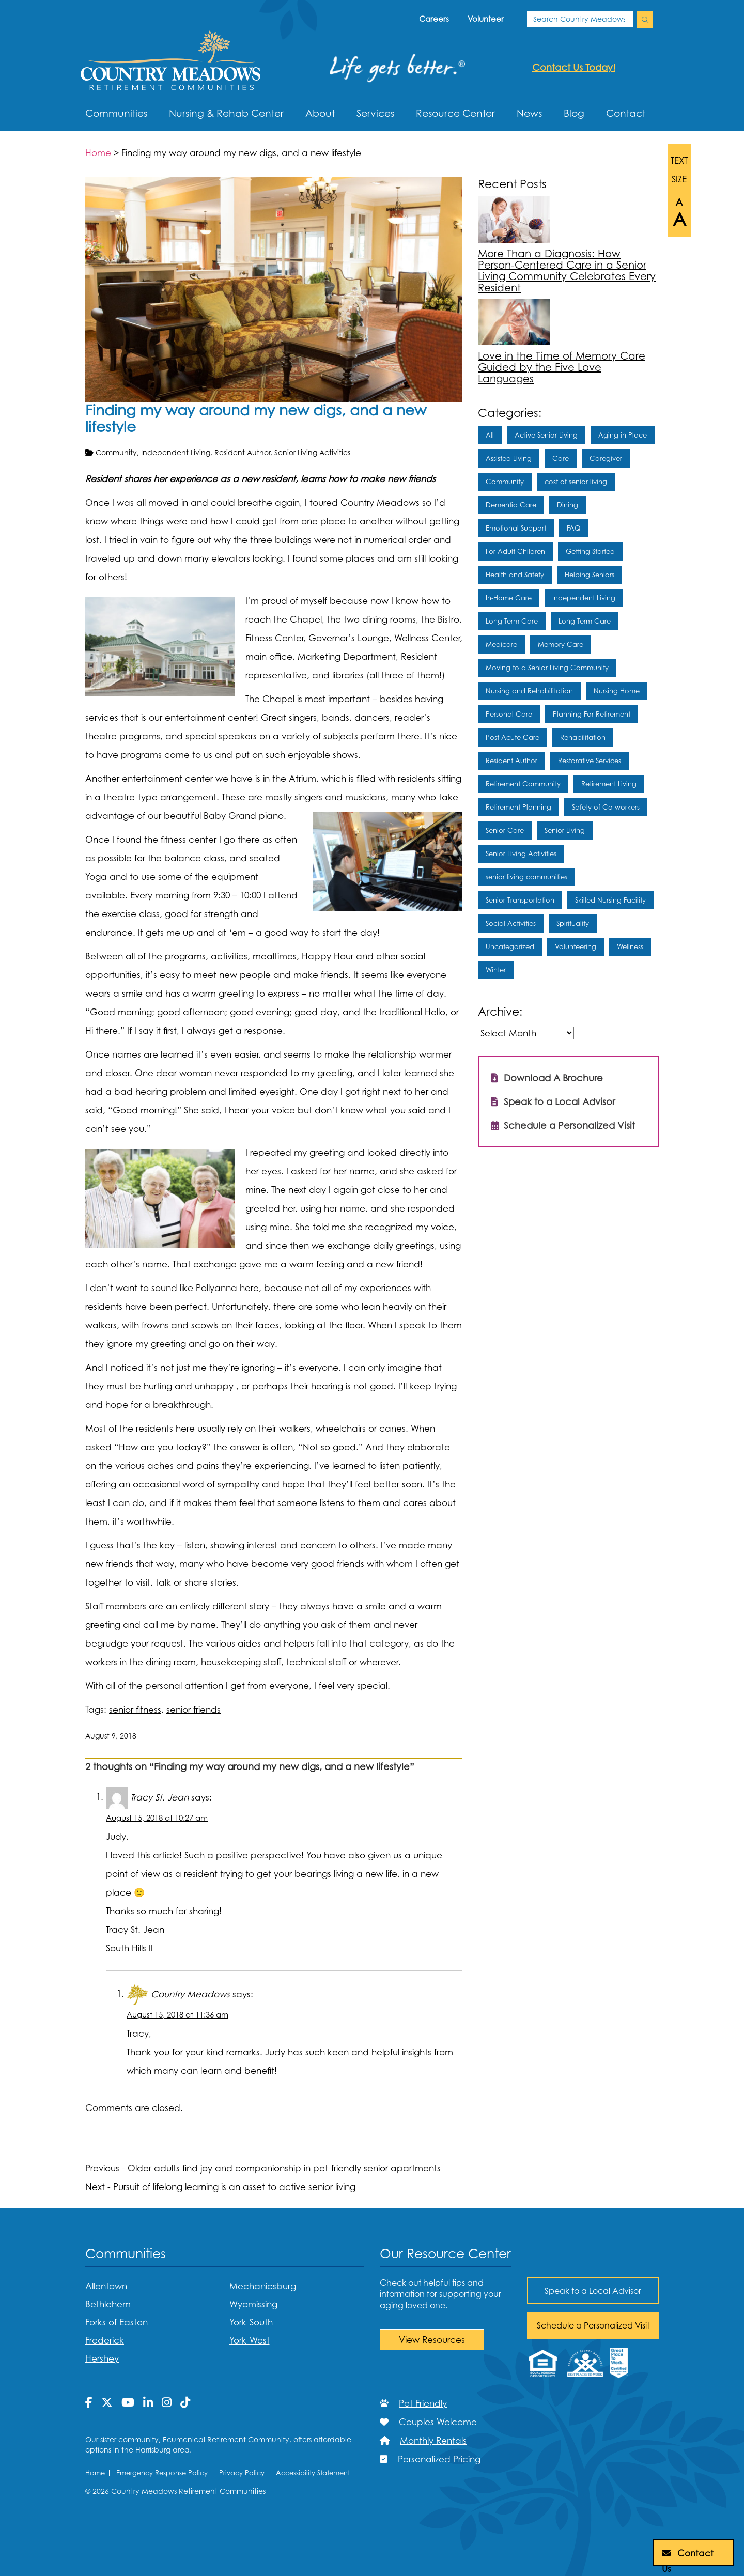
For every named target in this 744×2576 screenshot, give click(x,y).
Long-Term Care (585, 621)
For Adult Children (515, 551)
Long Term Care (512, 621)
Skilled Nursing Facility (610, 900)
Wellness (630, 946)
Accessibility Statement (313, 2473)
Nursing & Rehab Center (226, 113)
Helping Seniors (589, 574)
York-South (251, 2322)
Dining (567, 505)
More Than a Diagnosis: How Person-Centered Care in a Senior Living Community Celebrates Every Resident (567, 270)
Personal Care (509, 714)
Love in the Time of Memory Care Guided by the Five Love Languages (561, 367)
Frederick (104, 2340)
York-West (249, 2340)
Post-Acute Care (512, 737)
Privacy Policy (242, 2473)
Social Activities (511, 923)
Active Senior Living (546, 435)
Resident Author (242, 452)
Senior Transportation (520, 900)
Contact (625, 113)
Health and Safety (515, 574)
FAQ (573, 528)
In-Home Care (509, 598)
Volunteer (486, 19)
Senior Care (505, 830)
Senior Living (565, 830)
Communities (116, 113)
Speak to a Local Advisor (553, 1099)
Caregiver (606, 458)
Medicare (501, 644)
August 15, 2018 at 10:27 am (157, 1818)
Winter (496, 970)
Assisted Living (509, 458)
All (490, 435)
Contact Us (688, 2556)
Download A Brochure (547, 1075)
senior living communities (526, 877)
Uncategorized (510, 946)
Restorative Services (589, 760)
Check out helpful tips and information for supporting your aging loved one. (440, 2293)
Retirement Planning (518, 807)
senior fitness (135, 1709)
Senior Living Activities (312, 452)
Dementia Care (511, 505)
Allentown (106, 2285)
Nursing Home (617, 691)
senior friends (193, 1709)
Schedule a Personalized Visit (563, 1123)
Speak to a (593, 2291)
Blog (574, 113)
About (320, 113)
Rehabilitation (583, 737)
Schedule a (593, 2325)
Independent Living (175, 452)
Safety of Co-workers (606, 807)
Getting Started (590, 551)
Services (375, 113)
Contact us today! (573, 67)
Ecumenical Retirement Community (226, 2439)
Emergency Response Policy (162, 2473)
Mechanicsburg (262, 2285)
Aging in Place (622, 435)
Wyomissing (253, 2304)
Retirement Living (609, 784)
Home (95, 2473)
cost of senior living (576, 481)
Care (560, 458)
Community (116, 452)
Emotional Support (516, 528)
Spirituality (572, 923)
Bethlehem (108, 2304)
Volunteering (575, 946)
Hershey (102, 2358)
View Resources (432, 2339)
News (529, 113)
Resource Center (455, 113)
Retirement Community (523, 784)
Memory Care (560, 644)
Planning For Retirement (591, 714)
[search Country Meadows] (645, 19)
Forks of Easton (116, 2322)
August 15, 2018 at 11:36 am (177, 2015)
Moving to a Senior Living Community (547, 667)
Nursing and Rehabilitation (529, 691)
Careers (434, 19)
